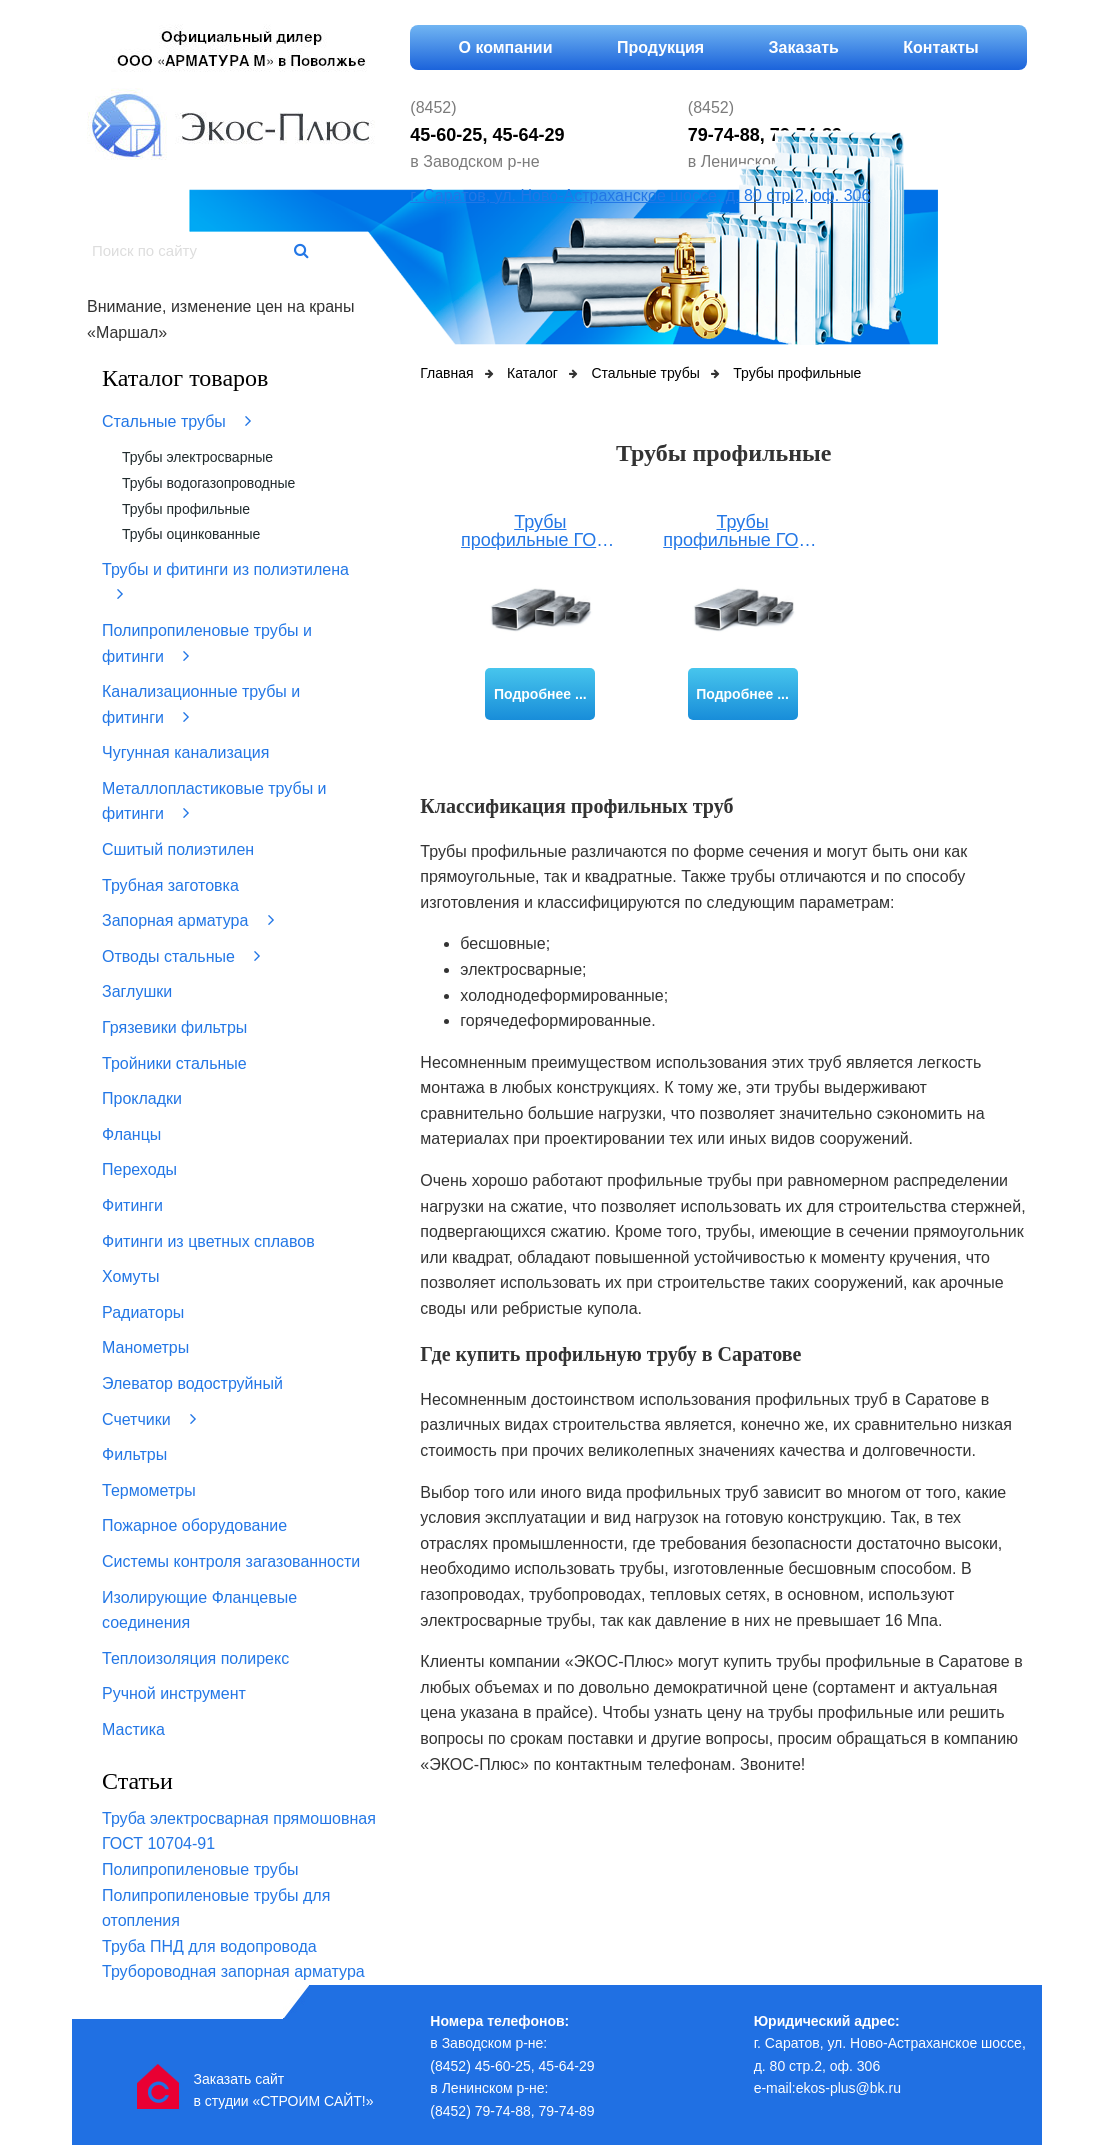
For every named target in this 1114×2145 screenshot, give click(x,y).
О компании (506, 47)
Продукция (660, 47)
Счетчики (149, 1419)
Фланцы (131, 1134)
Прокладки (142, 1098)
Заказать (804, 47)
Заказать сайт (238, 2079)
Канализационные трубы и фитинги (201, 704)
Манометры (145, 1347)
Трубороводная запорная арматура (233, 1971)
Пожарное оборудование (194, 1525)
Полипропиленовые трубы (200, 1869)
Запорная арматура (188, 920)
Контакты (940, 47)
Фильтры (134, 1454)
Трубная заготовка (170, 885)
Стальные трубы (176, 421)
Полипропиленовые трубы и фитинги (207, 643)
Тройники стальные (174, 1063)
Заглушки (137, 991)
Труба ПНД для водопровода (209, 1946)
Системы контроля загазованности (231, 1561)
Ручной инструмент (174, 1693)
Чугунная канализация (185, 752)
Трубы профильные (186, 509)
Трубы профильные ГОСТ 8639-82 (540, 531)
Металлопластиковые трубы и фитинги (214, 801)
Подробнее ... (540, 694)
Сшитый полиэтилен (178, 849)
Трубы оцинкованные (191, 534)
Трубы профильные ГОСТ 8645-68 (742, 531)
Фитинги (132, 1205)
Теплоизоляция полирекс (195, 1658)
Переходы (139, 1169)
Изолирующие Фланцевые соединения (199, 1610)
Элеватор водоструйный (192, 1383)
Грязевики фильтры (174, 1027)
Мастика (133, 1729)
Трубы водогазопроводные (208, 483)
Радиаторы (143, 1312)
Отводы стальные (181, 956)
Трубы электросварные (197, 457)
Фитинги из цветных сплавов (208, 1241)
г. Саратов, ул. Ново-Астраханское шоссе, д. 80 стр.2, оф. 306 (640, 195)
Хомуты (130, 1276)
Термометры (149, 1490)
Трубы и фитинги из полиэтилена (225, 582)
